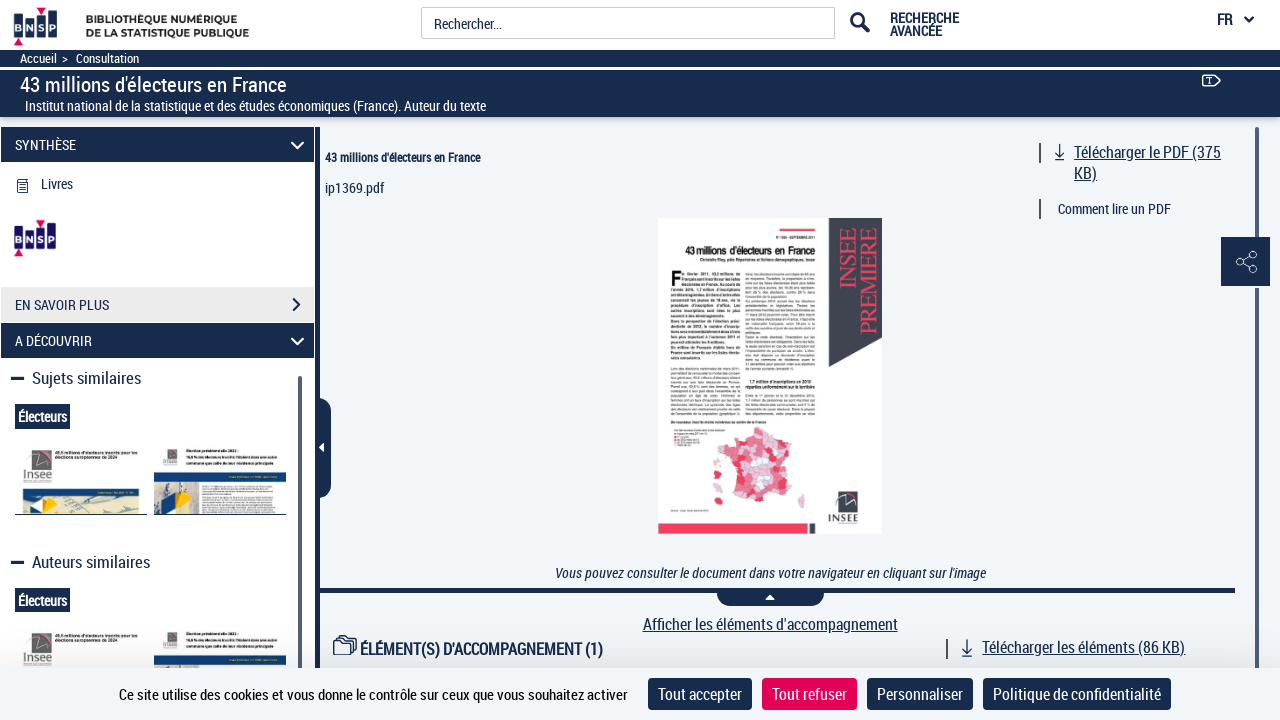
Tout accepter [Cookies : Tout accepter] (700, 694)
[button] (1245, 263)
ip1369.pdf (354, 187)
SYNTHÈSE (163, 144)
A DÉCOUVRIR (163, 340)
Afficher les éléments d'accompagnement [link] (770, 624)
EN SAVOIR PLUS (164, 305)
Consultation (107, 58)
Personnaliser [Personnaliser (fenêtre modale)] (920, 694)
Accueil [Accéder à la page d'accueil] (38, 58)
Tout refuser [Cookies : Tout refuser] (809, 694)
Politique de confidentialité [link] (1077, 694)
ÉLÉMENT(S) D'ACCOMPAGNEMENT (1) (468, 649)
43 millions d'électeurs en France (402, 157)
